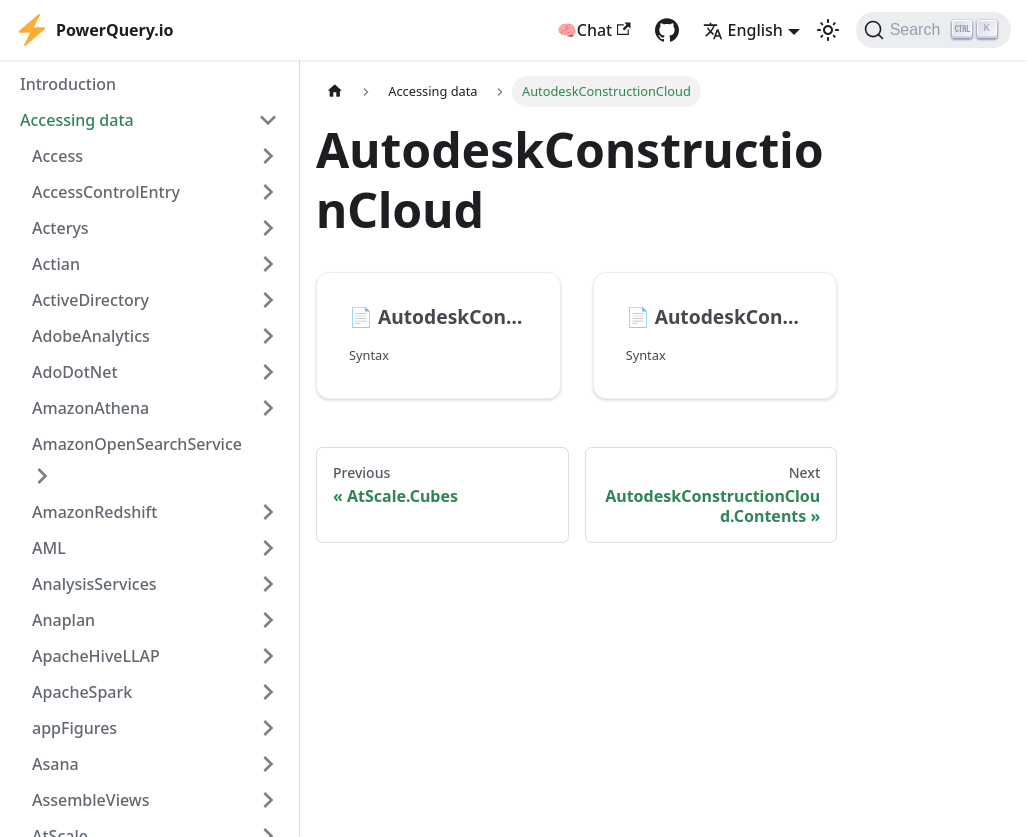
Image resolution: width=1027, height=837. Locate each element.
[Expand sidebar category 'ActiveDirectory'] (268, 300)
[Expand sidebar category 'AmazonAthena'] (268, 408)
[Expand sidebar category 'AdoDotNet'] (268, 372)
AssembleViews (91, 800)
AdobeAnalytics (91, 336)
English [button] (743, 30)
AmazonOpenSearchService (137, 444)
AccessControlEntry (106, 192)
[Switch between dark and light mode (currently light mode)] (828, 30)
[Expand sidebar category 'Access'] (268, 156)
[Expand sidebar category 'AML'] (268, 548)
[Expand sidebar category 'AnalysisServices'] (268, 584)
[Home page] (335, 91)
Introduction (68, 84)
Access (57, 156)
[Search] (933, 30)
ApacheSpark (82, 692)
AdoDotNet (75, 372)
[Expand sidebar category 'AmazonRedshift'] (268, 512)
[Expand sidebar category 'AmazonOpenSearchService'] (42, 476)
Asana (55, 764)
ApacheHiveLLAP (96, 656)
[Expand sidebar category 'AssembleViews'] (268, 800)
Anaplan (63, 620)
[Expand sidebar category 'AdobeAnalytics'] (268, 336)
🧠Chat (594, 30)
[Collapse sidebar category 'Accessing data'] (268, 120)
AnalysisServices (94, 584)
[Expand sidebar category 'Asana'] (268, 764)
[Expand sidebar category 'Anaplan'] (268, 620)
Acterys (60, 228)
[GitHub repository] (667, 30)
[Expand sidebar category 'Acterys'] (268, 228)
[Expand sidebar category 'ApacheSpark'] (268, 692)
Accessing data (77, 120)
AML (49, 548)
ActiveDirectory (90, 300)
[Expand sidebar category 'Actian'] (268, 264)
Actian (56, 264)
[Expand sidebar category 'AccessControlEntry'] (268, 192)
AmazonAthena (90, 408)
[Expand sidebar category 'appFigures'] (268, 728)
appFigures (74, 728)
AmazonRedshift (94, 512)
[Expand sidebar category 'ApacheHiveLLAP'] (268, 656)
